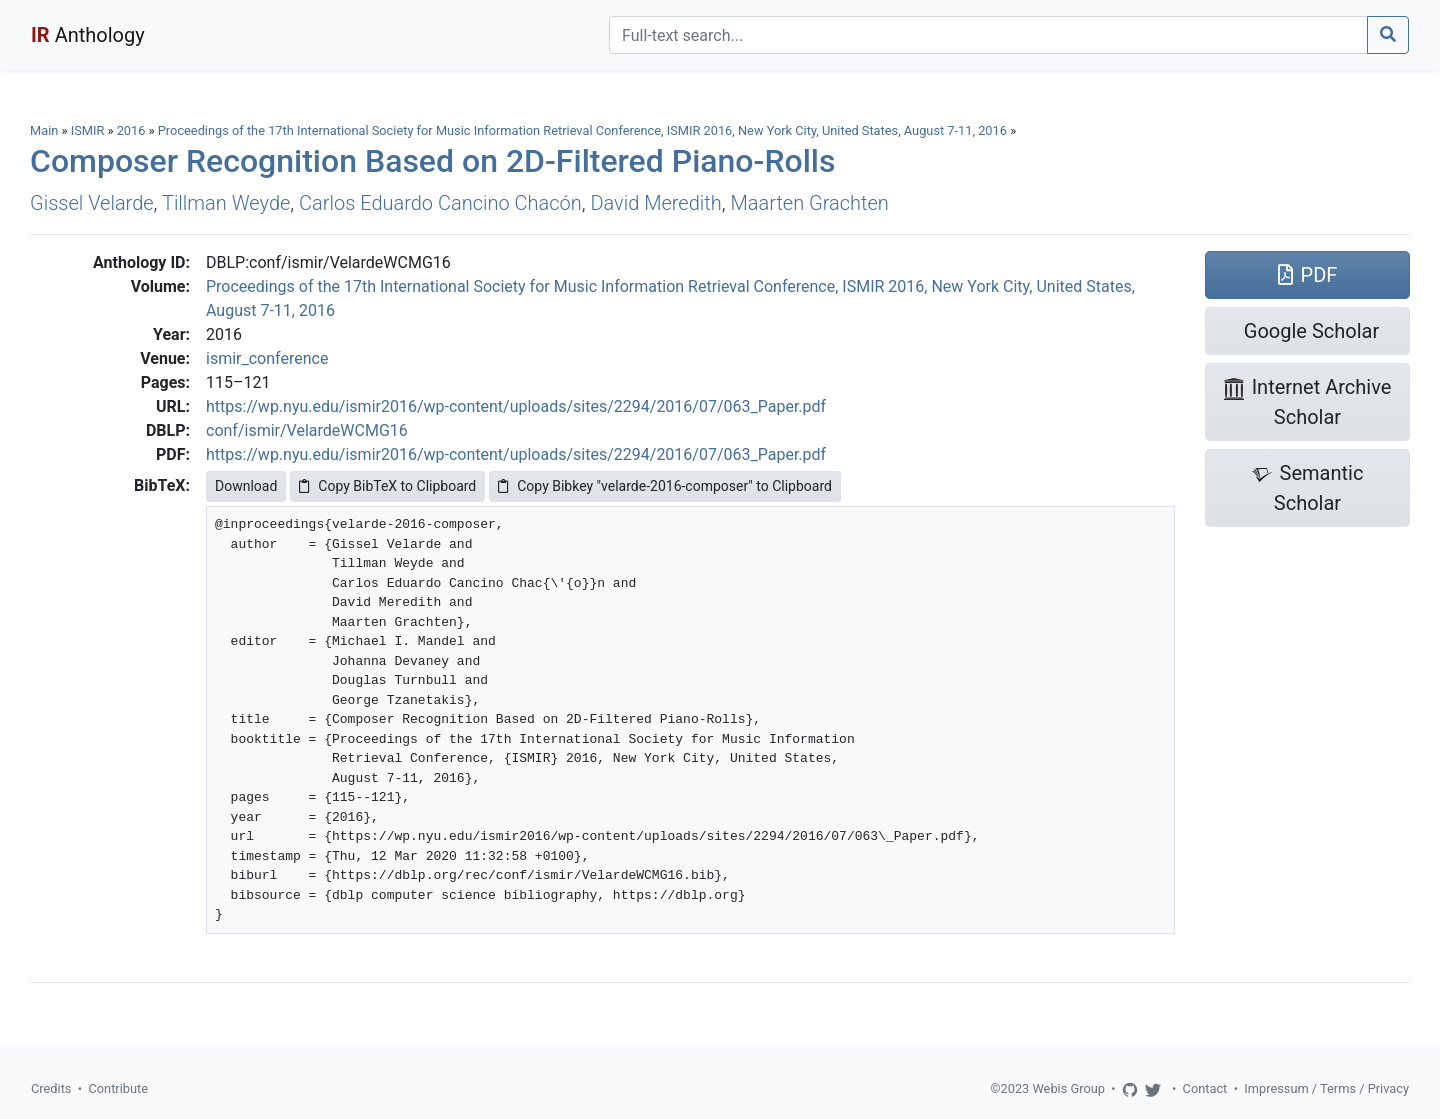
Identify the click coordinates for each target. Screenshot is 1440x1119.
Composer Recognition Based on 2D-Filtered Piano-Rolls (432, 161)
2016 (131, 130)
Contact (1205, 1088)
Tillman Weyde (226, 203)
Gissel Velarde (92, 203)
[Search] (988, 35)
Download (246, 486)
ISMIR (88, 130)
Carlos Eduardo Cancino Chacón (440, 203)
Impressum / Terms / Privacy (1326, 1088)
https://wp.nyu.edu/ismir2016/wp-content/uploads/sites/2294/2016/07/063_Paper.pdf (516, 406)
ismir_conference (267, 358)
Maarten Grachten (809, 203)
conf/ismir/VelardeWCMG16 (307, 430)
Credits (51, 1088)
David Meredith (655, 203)
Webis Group (1068, 1088)
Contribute (118, 1088)
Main (44, 130)
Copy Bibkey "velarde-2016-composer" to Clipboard (665, 486)
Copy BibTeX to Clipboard (387, 486)
